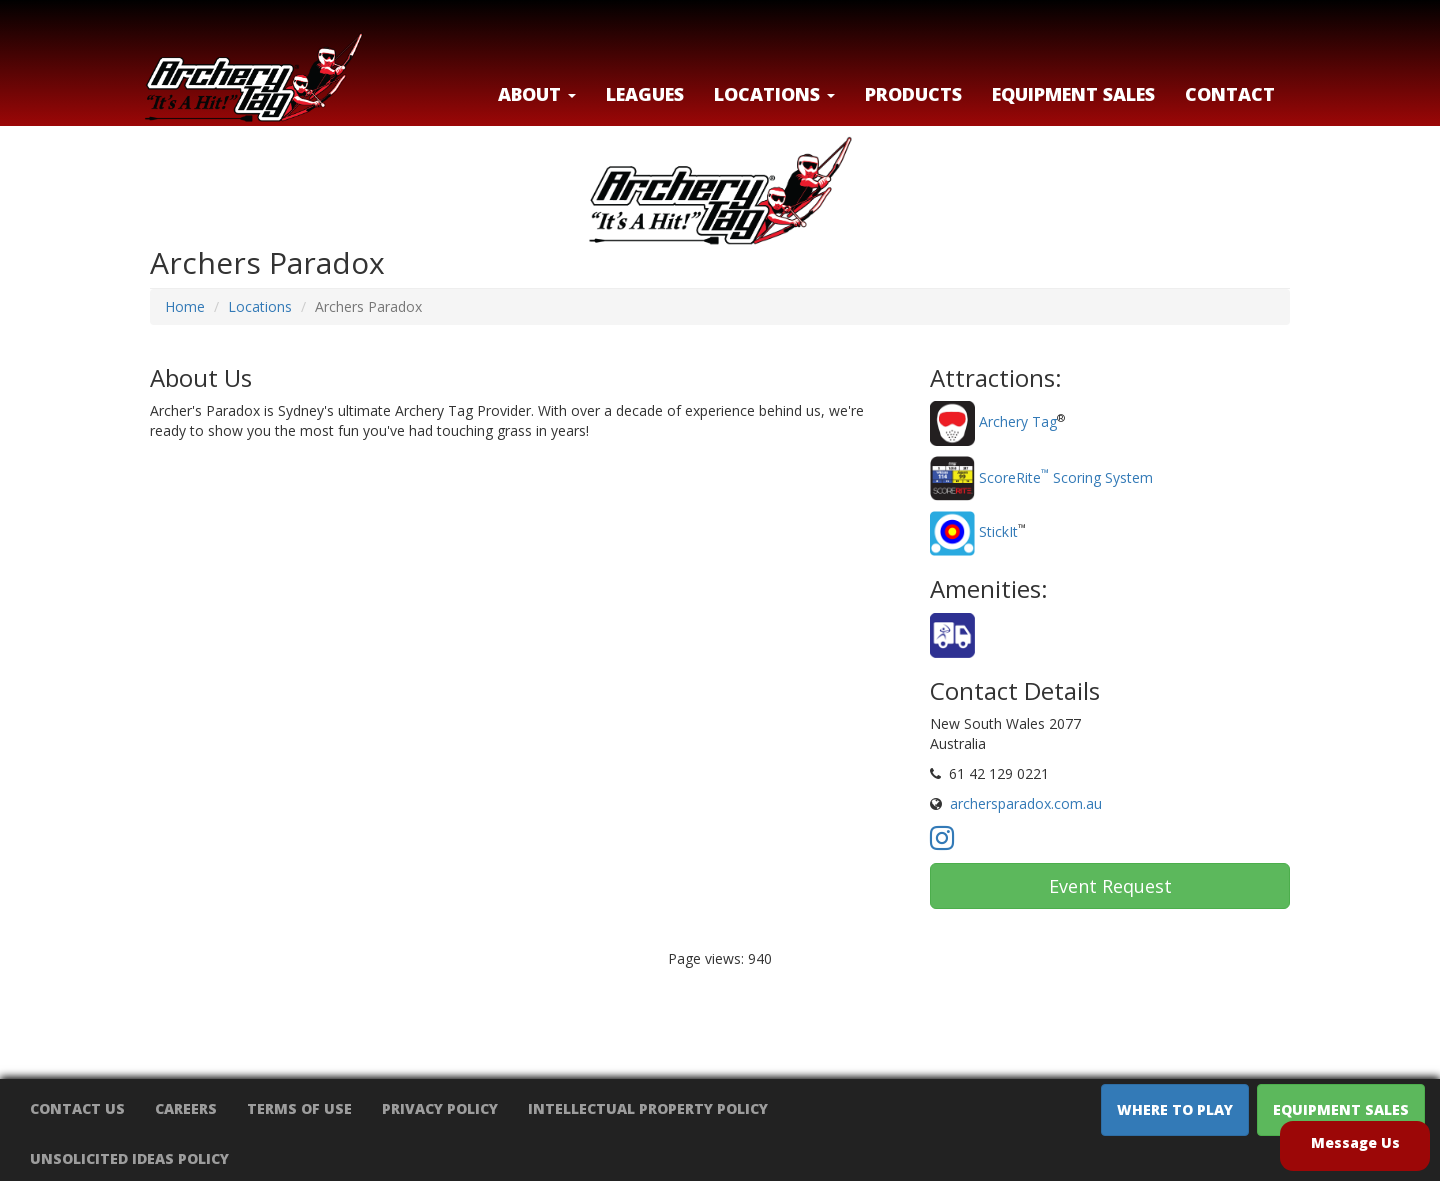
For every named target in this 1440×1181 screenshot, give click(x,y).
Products (913, 94)
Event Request (1110, 886)
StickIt (998, 532)
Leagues (645, 94)
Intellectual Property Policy (648, 1108)
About (537, 94)
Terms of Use (299, 1108)
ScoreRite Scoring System (1066, 477)
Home (185, 306)
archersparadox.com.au (1026, 803)
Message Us (1355, 1142)
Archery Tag (1018, 422)
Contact (1230, 94)
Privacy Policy (440, 1108)
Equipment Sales (1073, 94)
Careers (186, 1108)
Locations (260, 306)
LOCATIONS (774, 94)
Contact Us (77, 1108)
